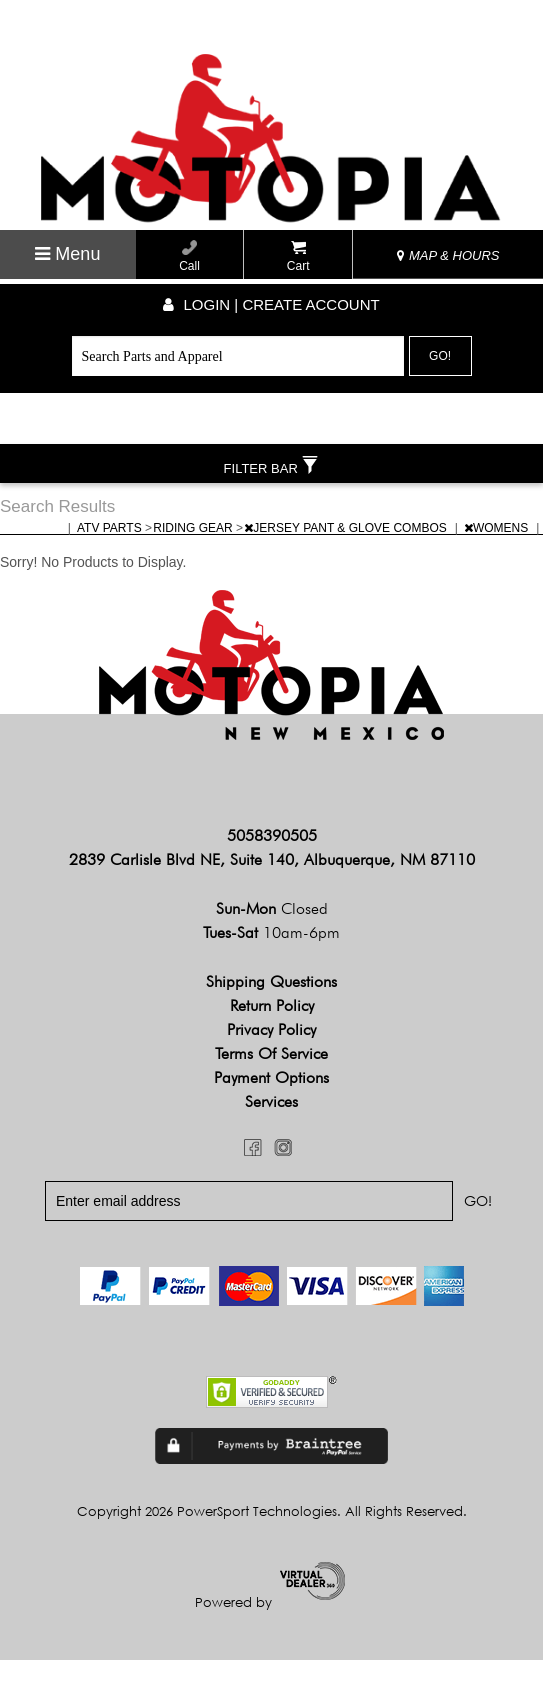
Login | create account (271, 304)
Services (271, 1127)
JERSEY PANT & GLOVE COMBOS (347, 554)
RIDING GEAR (194, 554)
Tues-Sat (271, 958)
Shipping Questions (271, 1007)
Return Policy (272, 1031)
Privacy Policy (271, 1055)
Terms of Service (271, 1079)
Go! (440, 356)
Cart (298, 256)
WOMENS (498, 554)
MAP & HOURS (448, 255)
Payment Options (271, 1103)
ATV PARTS (111, 554)
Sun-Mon (272, 934)
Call (189, 256)
